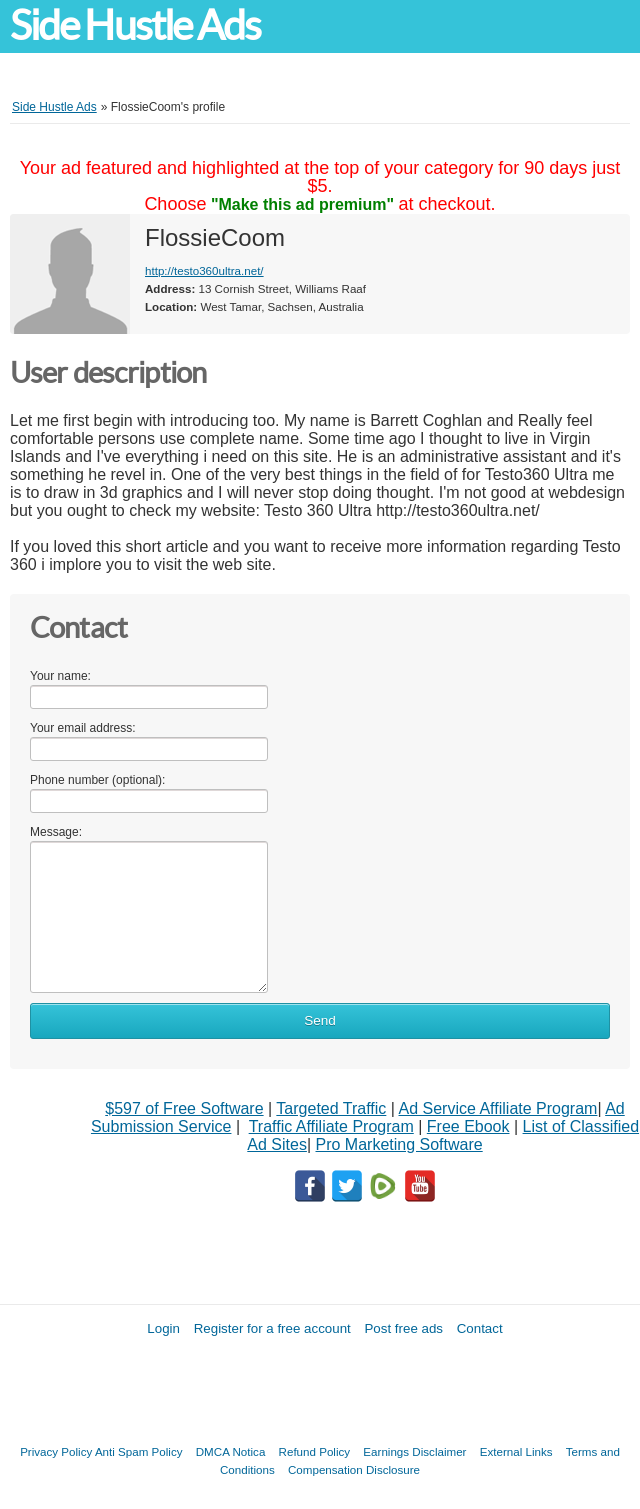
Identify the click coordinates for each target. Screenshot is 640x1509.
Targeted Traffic (331, 1108)
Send (320, 1020)
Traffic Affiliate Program (331, 1126)
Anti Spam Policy (139, 1451)
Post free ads (403, 1328)
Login (163, 1328)
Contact (480, 1328)
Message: (56, 832)
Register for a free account (272, 1328)
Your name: (60, 676)
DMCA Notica (231, 1451)
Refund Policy (315, 1451)
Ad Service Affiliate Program (498, 1108)
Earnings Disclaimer (414, 1451)
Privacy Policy (56, 1451)
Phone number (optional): (97, 780)
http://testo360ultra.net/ (204, 270)
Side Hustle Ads (135, 25)
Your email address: (83, 728)
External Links (516, 1451)
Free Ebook (468, 1126)
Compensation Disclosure (354, 1469)
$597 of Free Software (184, 1108)
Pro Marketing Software (399, 1144)
